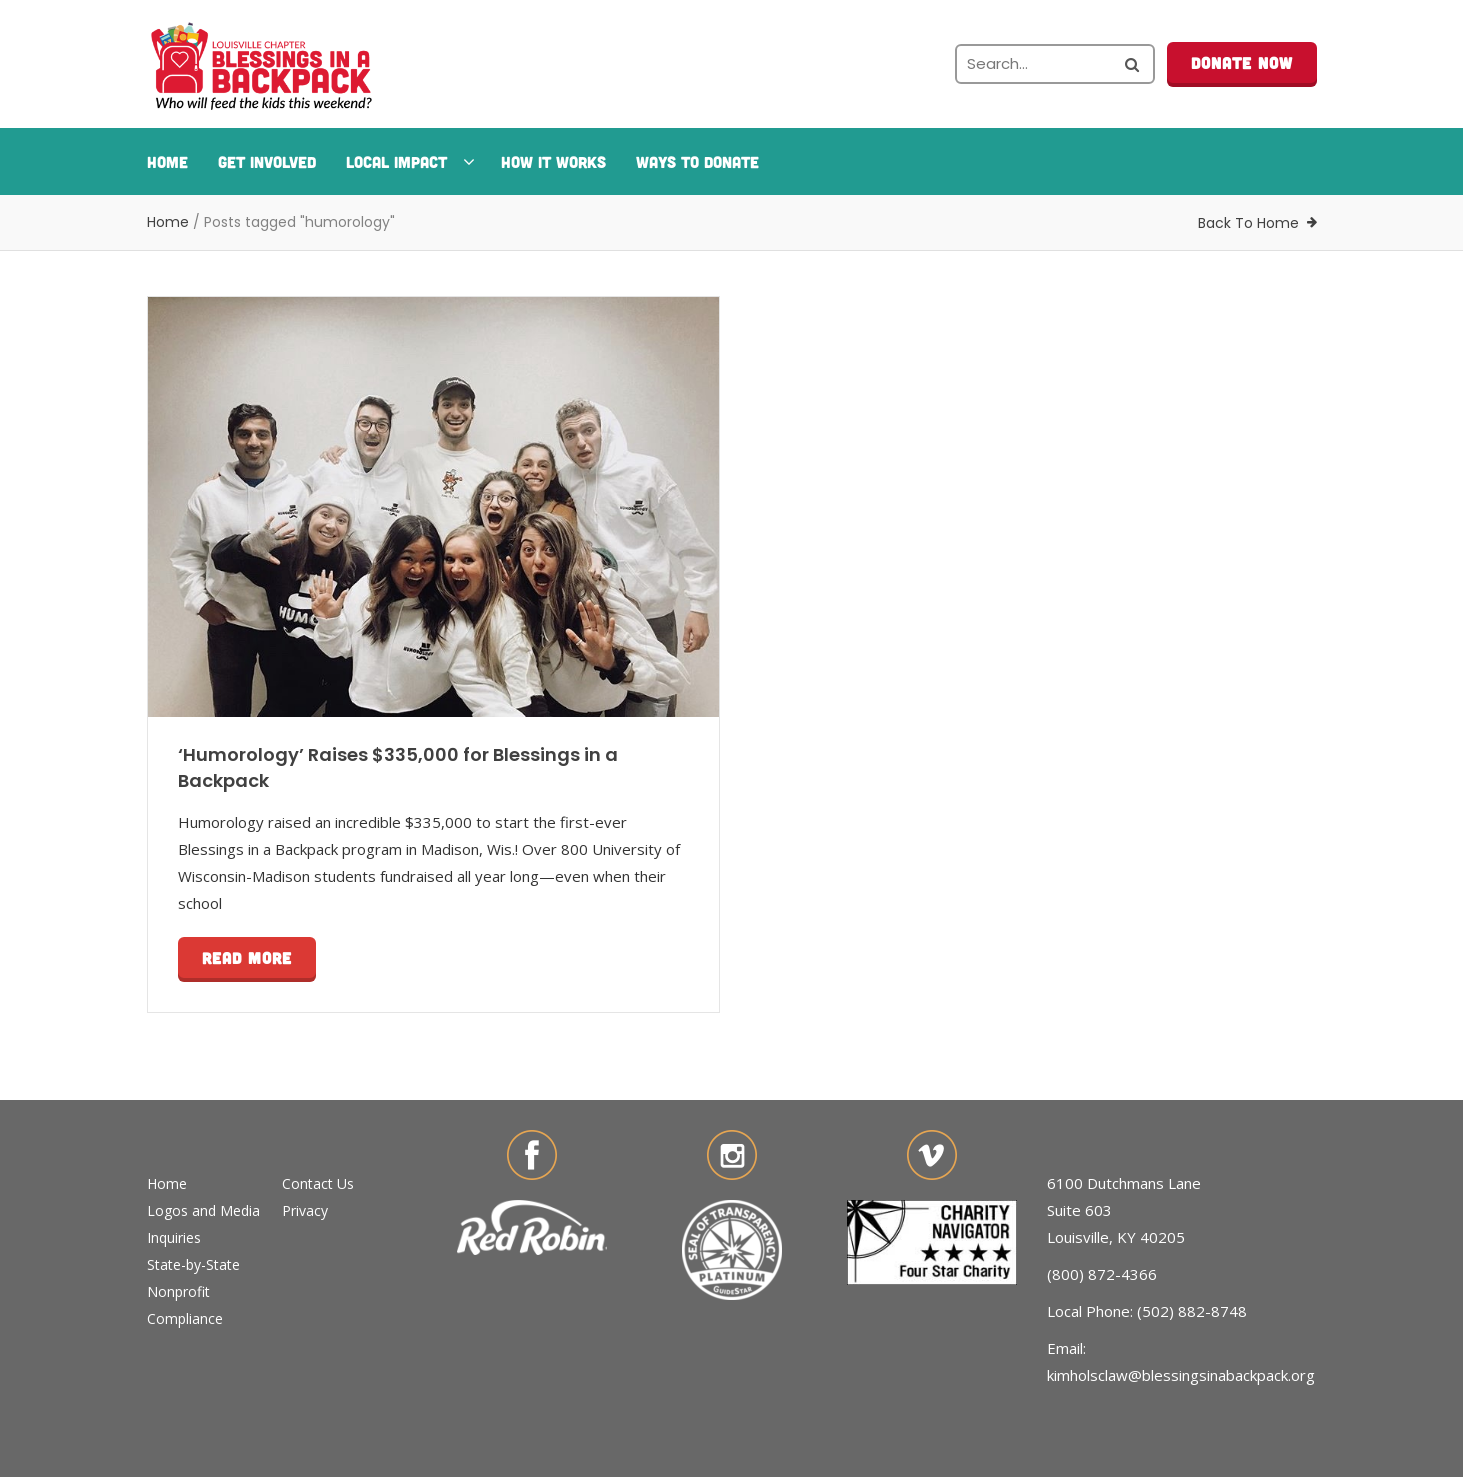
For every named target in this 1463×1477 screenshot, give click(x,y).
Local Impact (408, 161)
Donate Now (1242, 62)
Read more (247, 957)
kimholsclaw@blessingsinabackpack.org (1181, 1375)
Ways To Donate (697, 161)
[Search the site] (1055, 64)
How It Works (553, 161)
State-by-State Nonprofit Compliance (193, 1291)
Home (167, 161)
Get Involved (267, 161)
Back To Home (1248, 223)
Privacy (305, 1210)
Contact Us (318, 1183)
